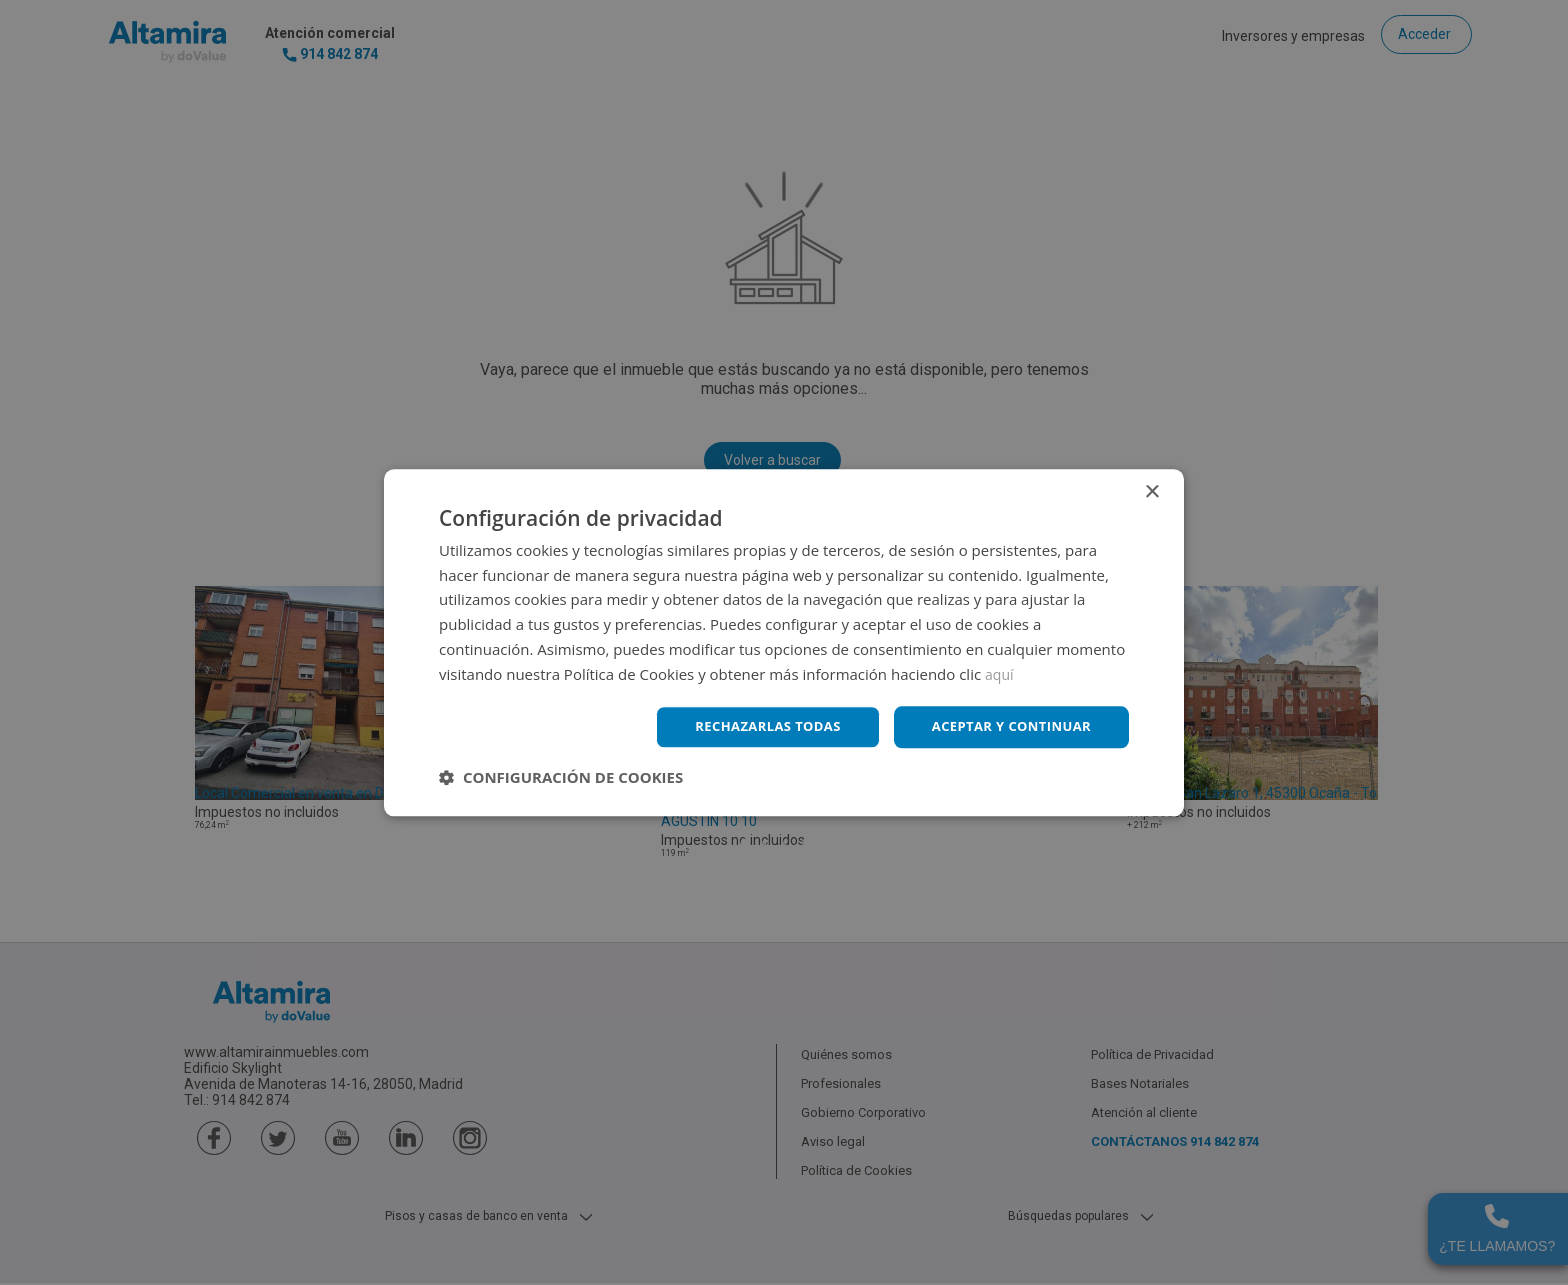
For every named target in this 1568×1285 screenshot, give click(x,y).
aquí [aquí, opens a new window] (1000, 672)
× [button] (1151, 490)
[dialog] (784, 642)
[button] (561, 779)
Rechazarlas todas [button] (751, 726)
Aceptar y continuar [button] (1005, 726)
